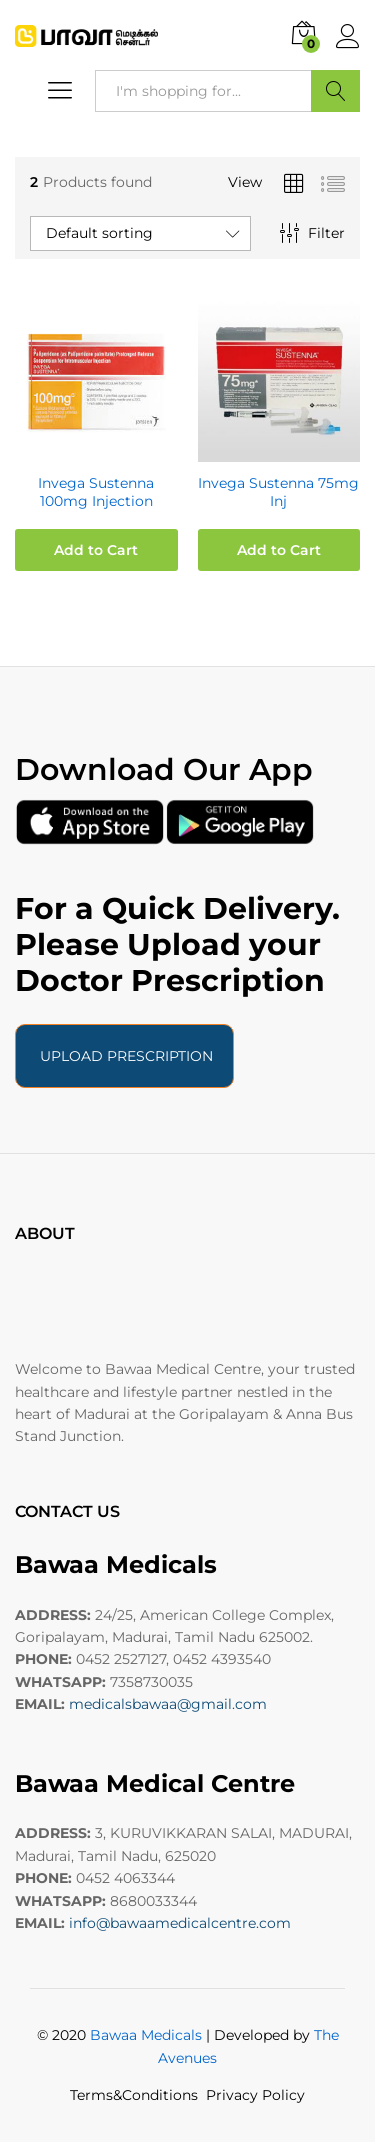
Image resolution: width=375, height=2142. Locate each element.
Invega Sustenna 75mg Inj (278, 492)
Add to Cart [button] (96, 550)
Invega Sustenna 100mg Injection (96, 492)
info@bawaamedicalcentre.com (180, 1923)
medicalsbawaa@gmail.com (168, 1704)
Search (335, 91)
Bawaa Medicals (146, 2035)
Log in (348, 37)
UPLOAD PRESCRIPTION (124, 1056)
